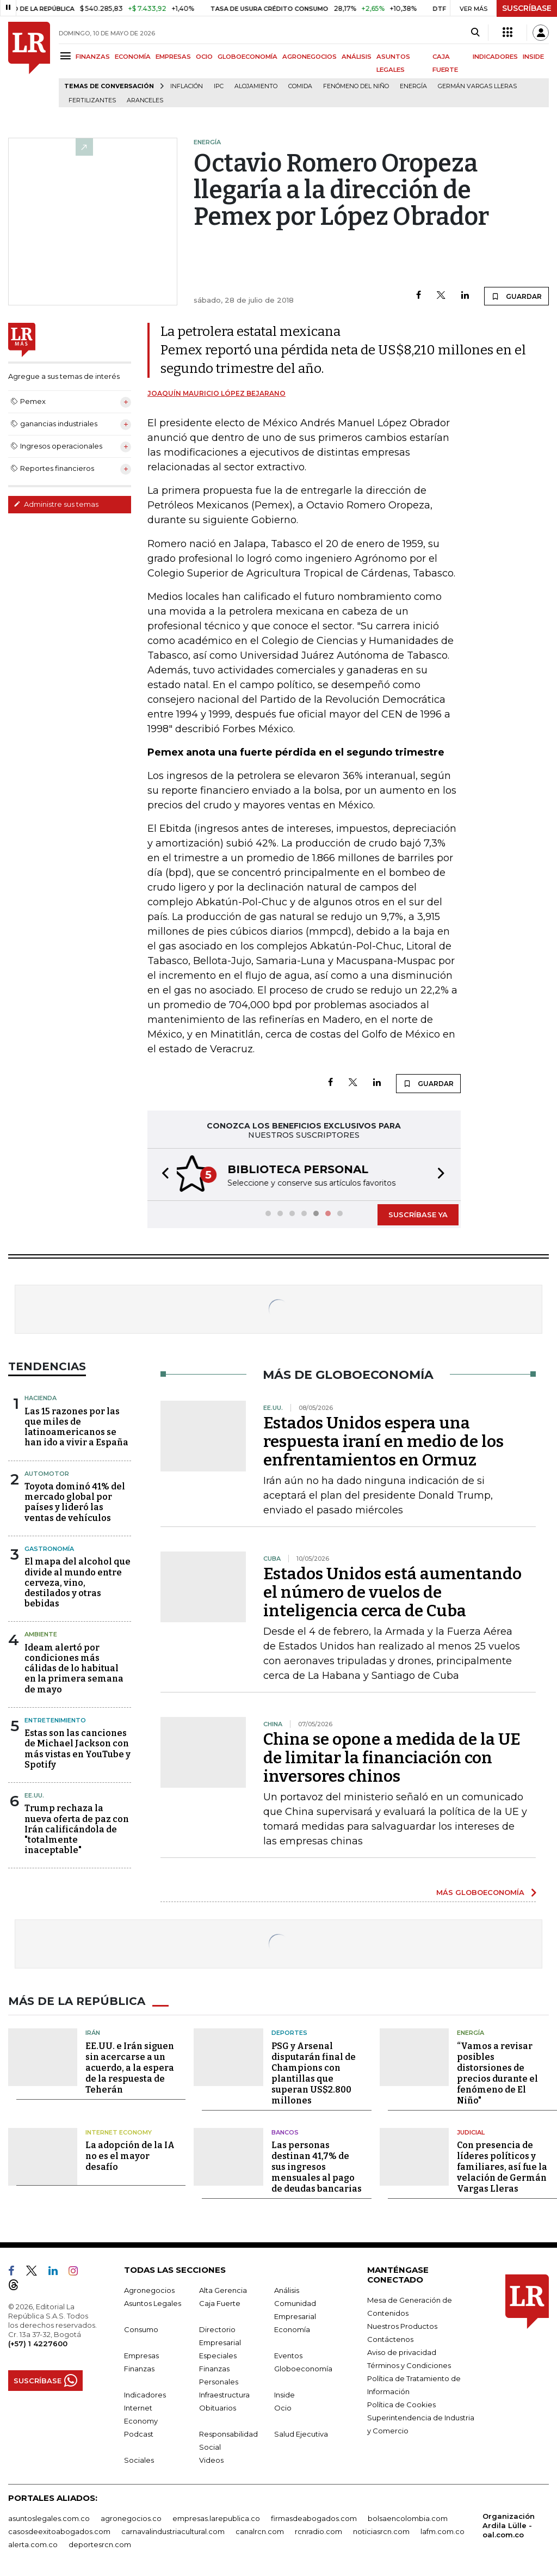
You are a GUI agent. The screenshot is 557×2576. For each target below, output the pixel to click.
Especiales (218, 2354)
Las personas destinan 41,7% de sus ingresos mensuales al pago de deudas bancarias (316, 2166)
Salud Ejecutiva (301, 2432)
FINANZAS (93, 56)
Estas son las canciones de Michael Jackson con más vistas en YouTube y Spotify (77, 1748)
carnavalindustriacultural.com (173, 2530)
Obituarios (217, 2406)
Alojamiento (255, 86)
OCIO (204, 56)
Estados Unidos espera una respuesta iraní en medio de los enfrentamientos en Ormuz (383, 1440)
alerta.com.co (33, 2543)
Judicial (471, 2131)
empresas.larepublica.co (216, 2517)
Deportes (289, 2031)
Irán (92, 2031)
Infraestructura (224, 2393)
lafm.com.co (442, 2530)
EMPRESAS (173, 56)
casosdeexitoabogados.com (59, 2530)
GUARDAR (516, 296)
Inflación (186, 86)
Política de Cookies (401, 2403)
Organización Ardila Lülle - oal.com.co (508, 2524)
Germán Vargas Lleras (477, 86)
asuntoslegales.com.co (49, 2517)
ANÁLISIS (357, 56)
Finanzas (139, 2367)
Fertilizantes (92, 100)
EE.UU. (34, 1794)
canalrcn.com (260, 2530)
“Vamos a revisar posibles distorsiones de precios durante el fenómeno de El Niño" (497, 2072)
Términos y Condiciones (409, 2364)
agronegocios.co (131, 2517)
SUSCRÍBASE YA (418, 1213)
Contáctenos (390, 2338)
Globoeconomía (303, 2367)
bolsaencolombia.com (408, 2517)
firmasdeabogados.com (314, 2517)
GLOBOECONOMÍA (247, 56)
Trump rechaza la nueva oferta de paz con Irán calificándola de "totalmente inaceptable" (76, 1828)
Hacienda (40, 1397)
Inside (284, 2393)
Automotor (46, 1472)
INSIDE (533, 56)
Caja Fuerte (219, 2302)
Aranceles (145, 100)
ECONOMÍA (133, 56)
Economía (292, 2328)
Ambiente (40, 1633)
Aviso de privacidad (401, 2351)
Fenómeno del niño (356, 86)
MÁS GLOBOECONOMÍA (480, 1891)
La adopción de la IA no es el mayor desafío (130, 2155)
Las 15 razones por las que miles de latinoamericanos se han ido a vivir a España (76, 1426)
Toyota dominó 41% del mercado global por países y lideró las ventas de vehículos (74, 1501)
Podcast (138, 2432)
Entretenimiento (55, 1719)
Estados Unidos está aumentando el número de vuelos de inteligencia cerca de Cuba (392, 1591)
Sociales (139, 2459)
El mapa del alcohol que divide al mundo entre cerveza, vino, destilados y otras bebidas (77, 1581)
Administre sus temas (56, 504)
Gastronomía (49, 1547)
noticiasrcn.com (381, 2530)
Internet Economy (118, 2131)
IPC (219, 86)
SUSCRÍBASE (527, 8)
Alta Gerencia (223, 2289)
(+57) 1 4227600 (37, 2342)
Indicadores (145, 2393)
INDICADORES (495, 56)
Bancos (285, 2131)
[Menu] (67, 55)
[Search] (475, 32)
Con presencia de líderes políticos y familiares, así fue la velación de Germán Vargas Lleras (502, 2166)
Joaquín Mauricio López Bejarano (216, 393)
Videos (211, 2459)
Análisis (286, 2289)
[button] (162, 1174)
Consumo (141, 2328)
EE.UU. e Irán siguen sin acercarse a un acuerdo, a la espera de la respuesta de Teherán (129, 2067)
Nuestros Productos (402, 2325)
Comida (300, 86)
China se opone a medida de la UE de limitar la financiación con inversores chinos (392, 1756)
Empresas (141, 2354)
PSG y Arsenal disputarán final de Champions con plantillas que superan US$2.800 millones (313, 2072)
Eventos (288, 2354)
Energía (413, 86)
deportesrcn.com (100, 2543)
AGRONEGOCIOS (309, 56)
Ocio (283, 2406)
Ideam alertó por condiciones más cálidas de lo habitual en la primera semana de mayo (73, 1667)
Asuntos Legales (152, 2302)
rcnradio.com (318, 2530)
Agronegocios (149, 2289)
